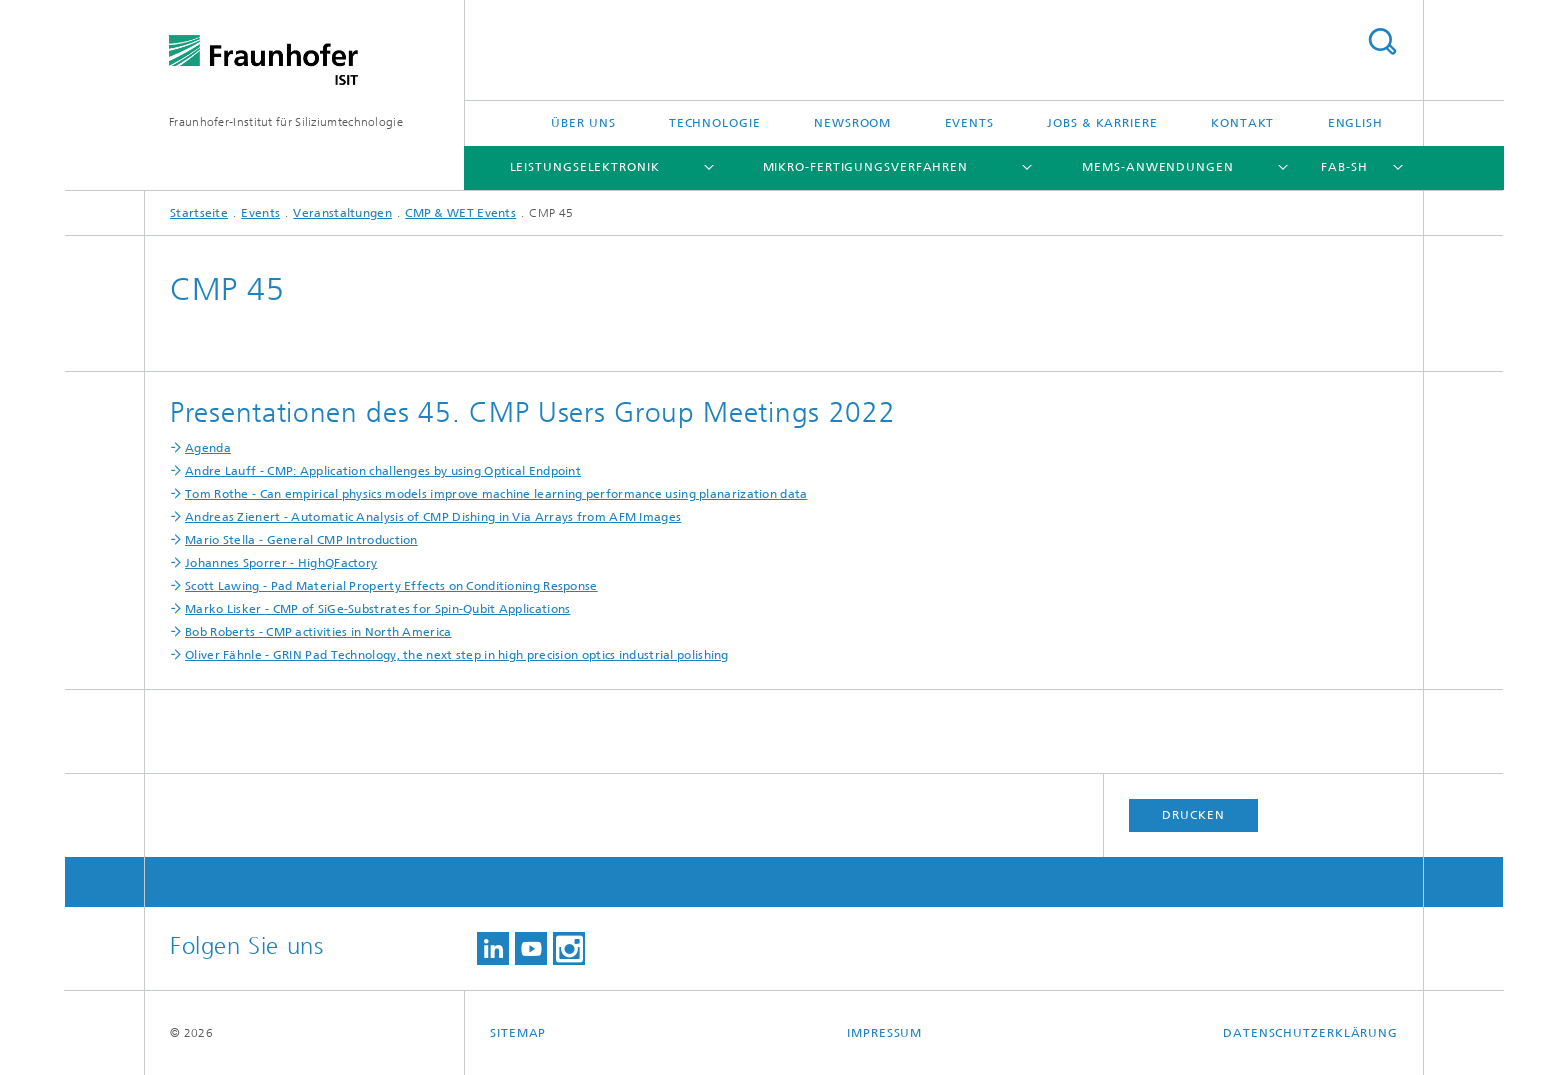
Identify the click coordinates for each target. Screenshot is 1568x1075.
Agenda (208, 448)
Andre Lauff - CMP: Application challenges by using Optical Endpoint (383, 471)
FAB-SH (1344, 167)
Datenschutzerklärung (1310, 1033)
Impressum (884, 1033)
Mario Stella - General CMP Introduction (301, 540)
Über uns (583, 123)
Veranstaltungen (342, 213)
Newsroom (852, 123)
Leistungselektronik (585, 167)
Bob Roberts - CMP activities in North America (318, 632)
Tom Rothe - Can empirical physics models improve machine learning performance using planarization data (496, 494)
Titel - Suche (1382, 41)
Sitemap (518, 1033)
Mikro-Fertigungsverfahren (866, 167)
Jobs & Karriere (1102, 123)
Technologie (715, 123)
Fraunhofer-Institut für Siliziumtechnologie (286, 122)
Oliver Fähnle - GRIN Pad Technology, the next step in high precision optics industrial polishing (457, 655)
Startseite (199, 213)
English (1355, 123)
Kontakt (1242, 123)
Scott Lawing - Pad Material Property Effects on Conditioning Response (391, 586)
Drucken (1193, 815)
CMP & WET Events (460, 213)
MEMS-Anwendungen (1157, 167)
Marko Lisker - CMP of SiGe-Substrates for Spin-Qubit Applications (378, 609)
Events (969, 123)
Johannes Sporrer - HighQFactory (281, 563)
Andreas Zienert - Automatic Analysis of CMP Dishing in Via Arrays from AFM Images (433, 517)
